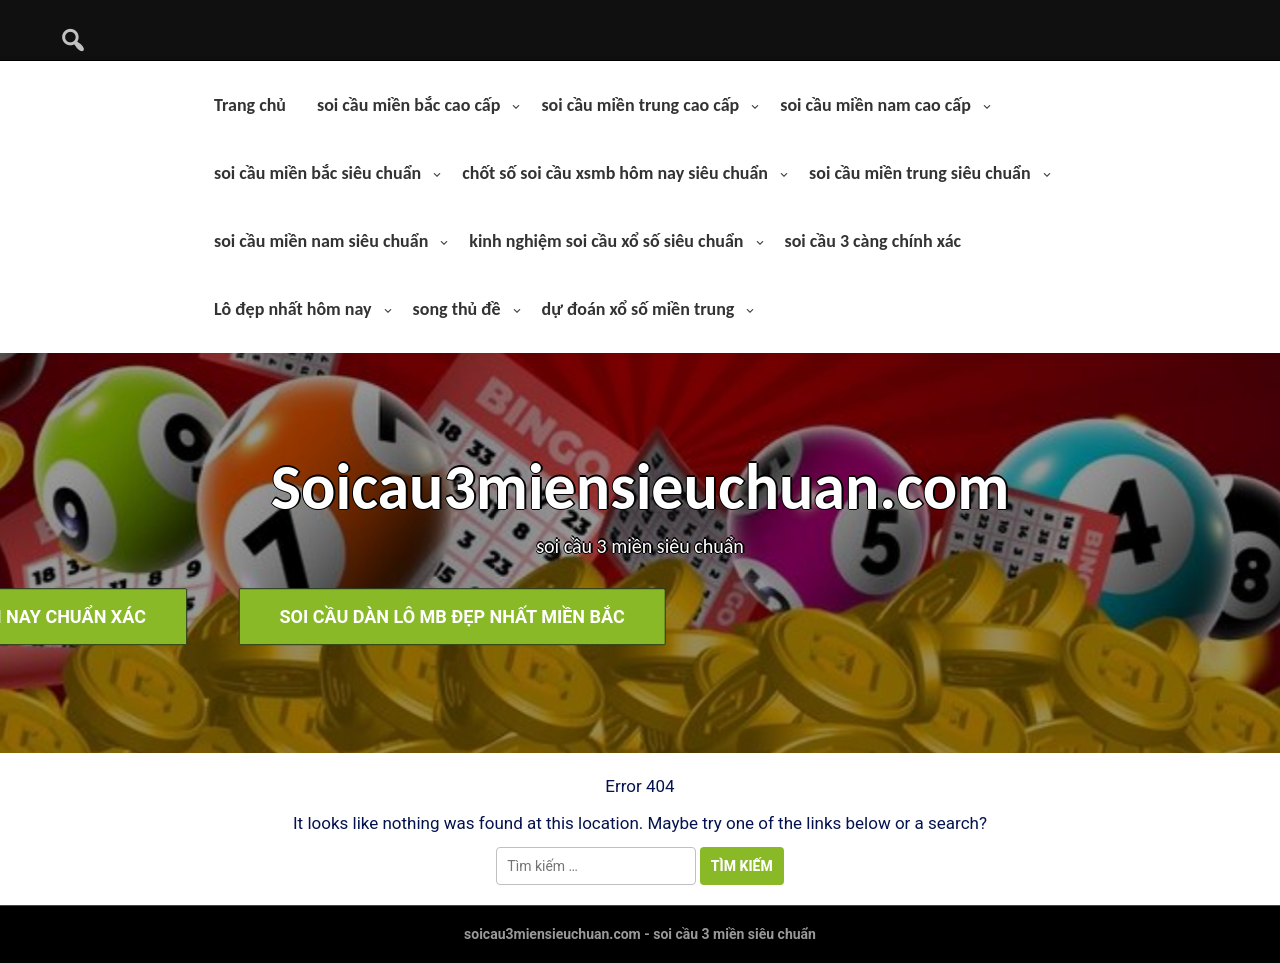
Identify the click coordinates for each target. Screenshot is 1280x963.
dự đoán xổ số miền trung (638, 309)
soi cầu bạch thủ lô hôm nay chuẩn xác (408, 616)
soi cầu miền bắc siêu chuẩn (317, 173)
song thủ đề (457, 309)
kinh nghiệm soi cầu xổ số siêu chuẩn (606, 241)
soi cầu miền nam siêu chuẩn (321, 241)
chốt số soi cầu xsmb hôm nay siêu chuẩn (615, 173)
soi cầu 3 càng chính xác (873, 241)
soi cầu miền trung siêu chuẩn (920, 173)
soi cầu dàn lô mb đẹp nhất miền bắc (886, 616)
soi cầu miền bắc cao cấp (408, 105)
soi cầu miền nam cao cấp (875, 105)
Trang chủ (250, 105)
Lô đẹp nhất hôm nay (293, 309)
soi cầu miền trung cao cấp (640, 105)
